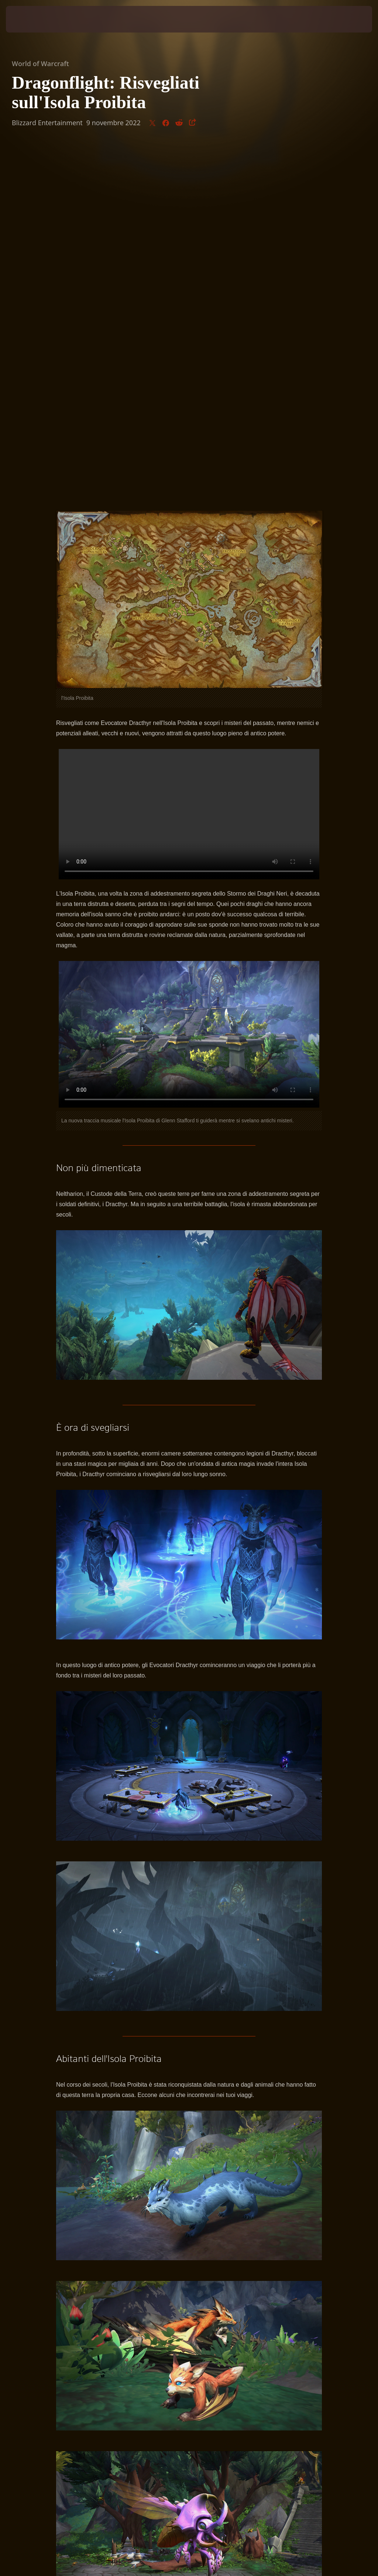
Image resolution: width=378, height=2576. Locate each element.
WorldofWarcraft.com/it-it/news (112, 2298)
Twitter (263, 2298)
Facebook (291, 2298)
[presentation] (28, 19)
